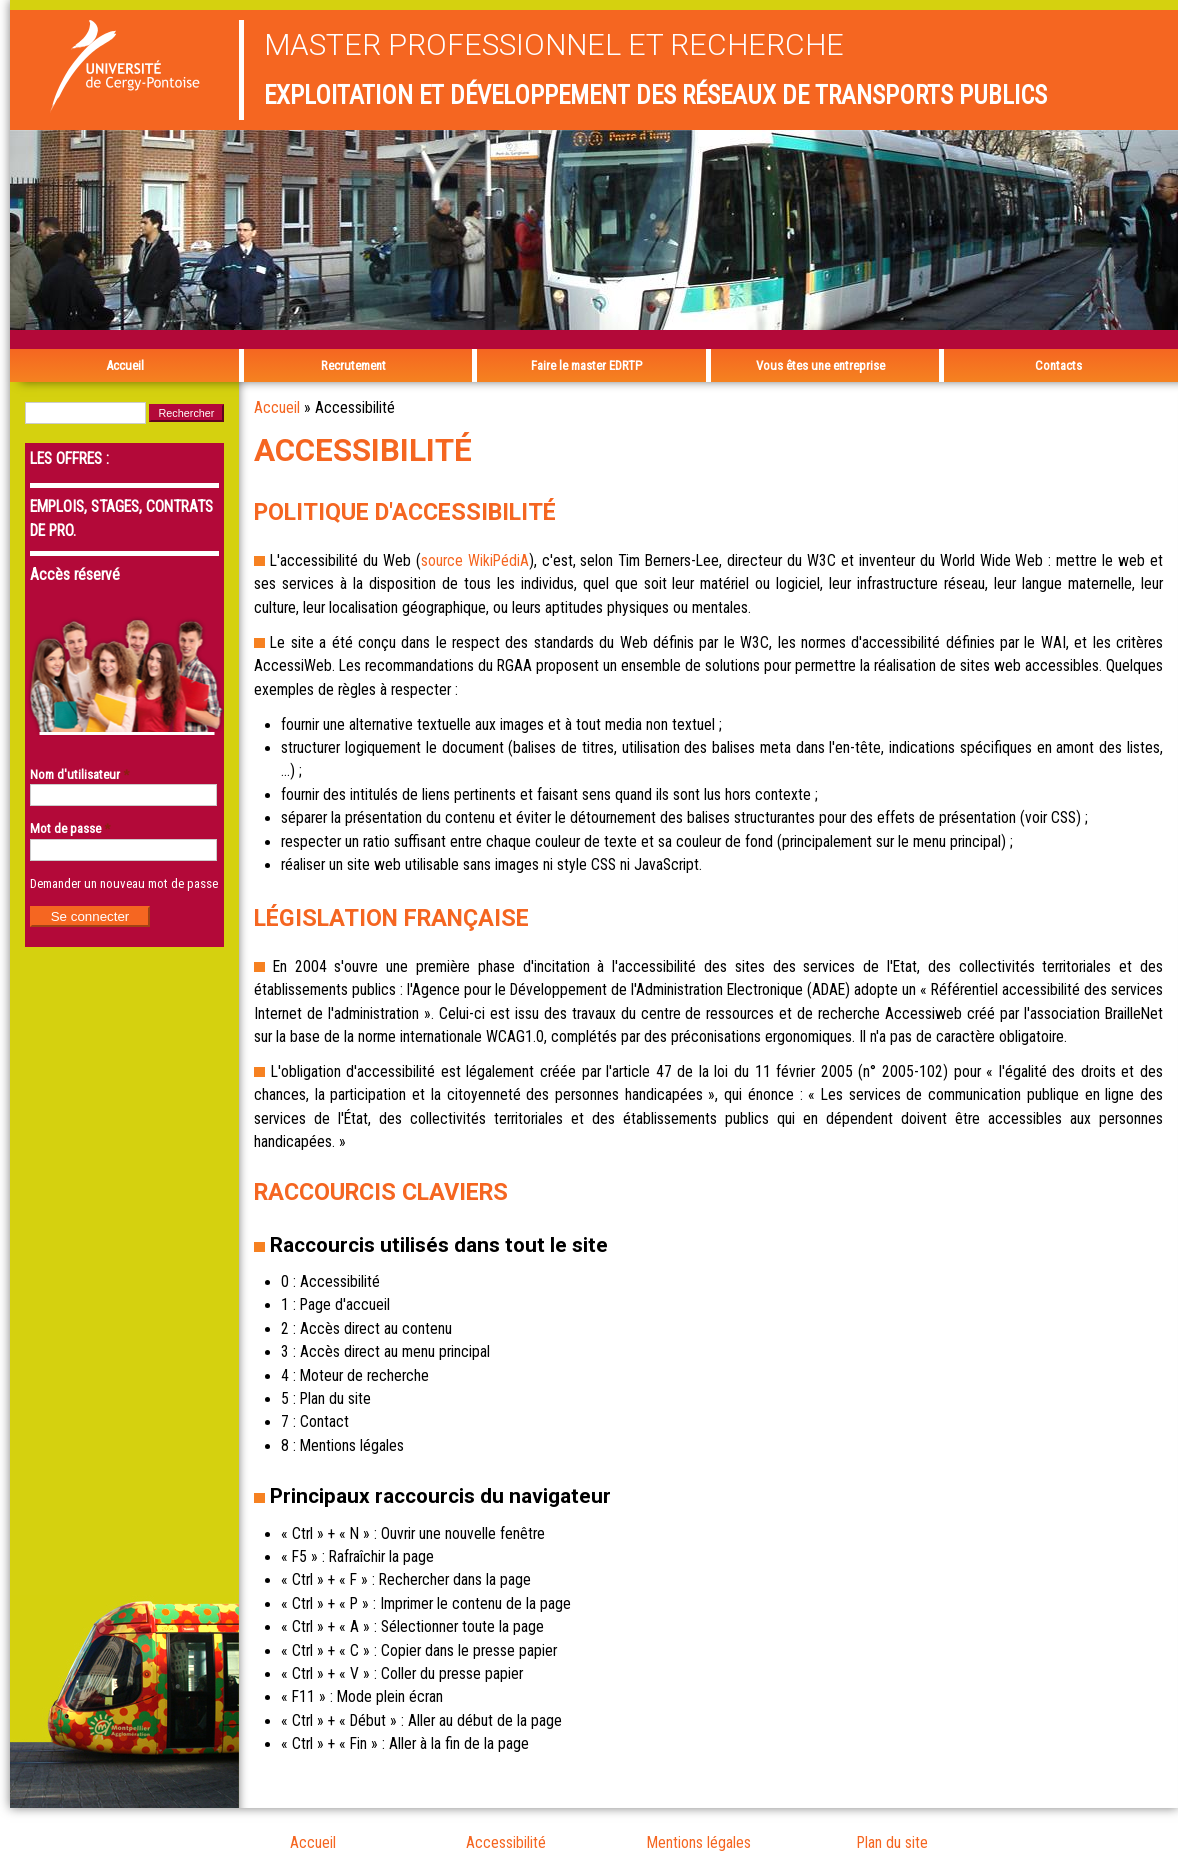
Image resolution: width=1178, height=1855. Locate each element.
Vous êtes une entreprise (820, 365)
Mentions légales (699, 1843)
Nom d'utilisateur (79, 774)
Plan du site (892, 1843)
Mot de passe (70, 828)
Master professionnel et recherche (554, 44)
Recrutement (353, 365)
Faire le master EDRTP (586, 365)
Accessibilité (506, 1843)
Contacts (1058, 365)
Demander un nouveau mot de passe (124, 883)
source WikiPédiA (475, 561)
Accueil (125, 365)
